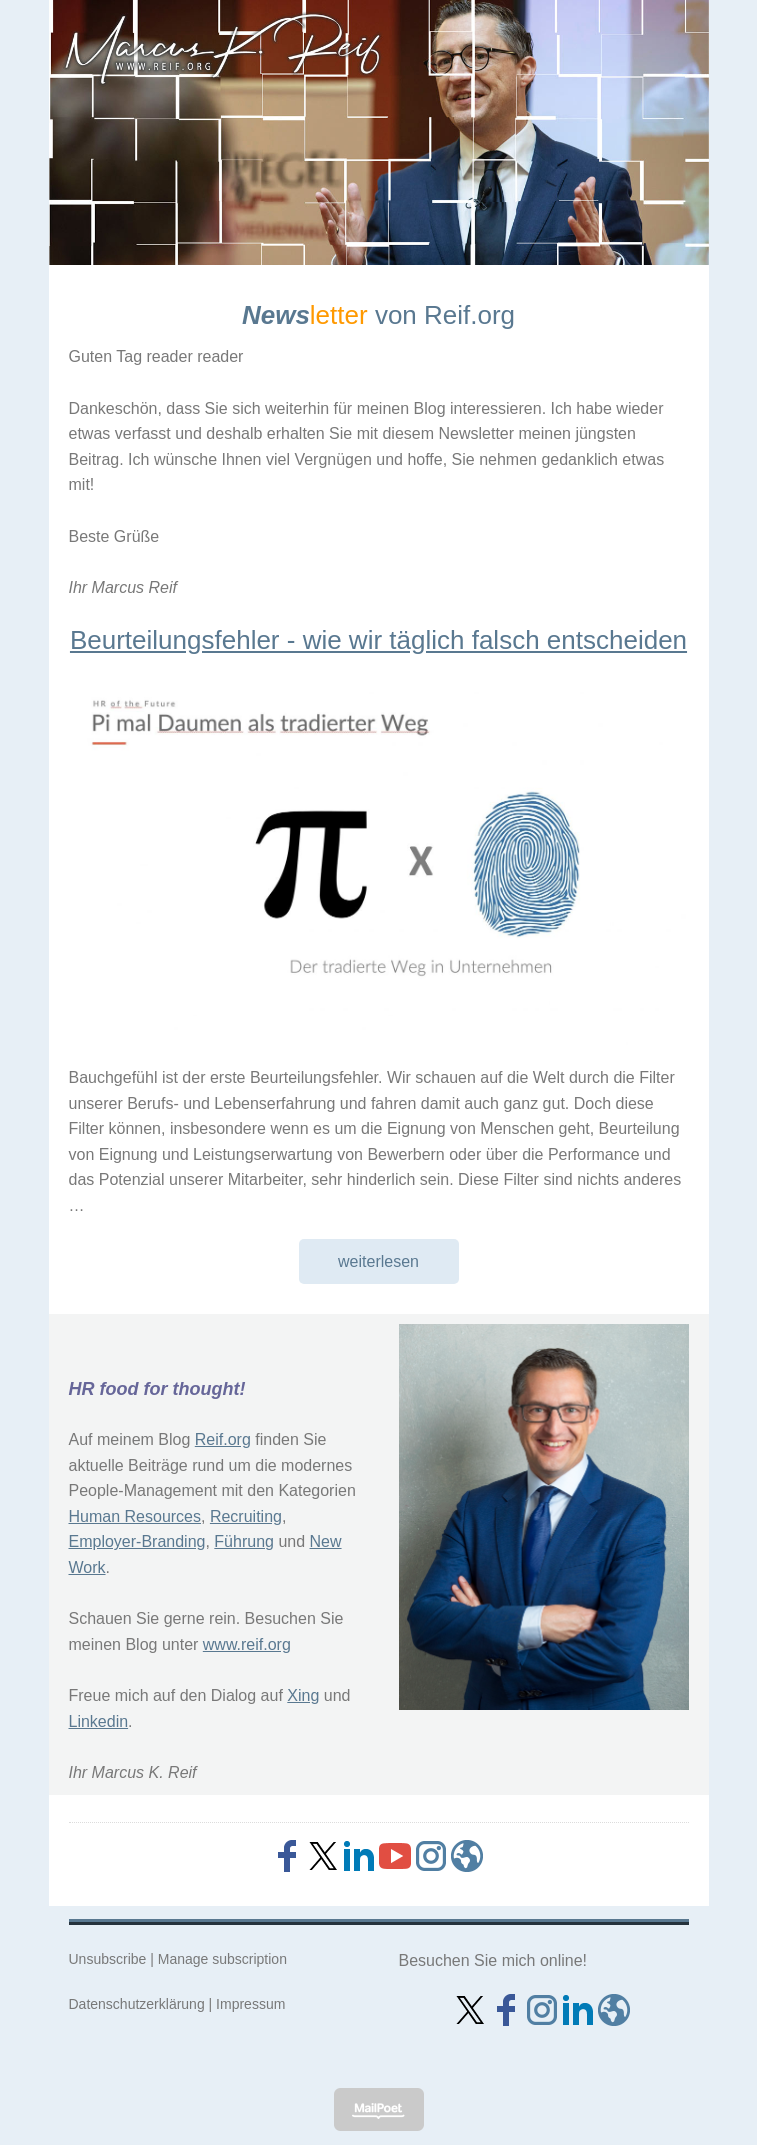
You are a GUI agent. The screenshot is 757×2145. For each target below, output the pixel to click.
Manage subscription (222, 1959)
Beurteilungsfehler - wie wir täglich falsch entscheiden (378, 640)
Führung (244, 1541)
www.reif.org (247, 1644)
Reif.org (223, 1439)
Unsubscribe (108, 1959)
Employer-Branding (137, 1541)
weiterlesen (378, 1261)
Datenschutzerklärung (137, 2004)
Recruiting (246, 1516)
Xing (303, 1695)
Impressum (250, 2004)
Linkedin (99, 1721)
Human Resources (135, 1516)
